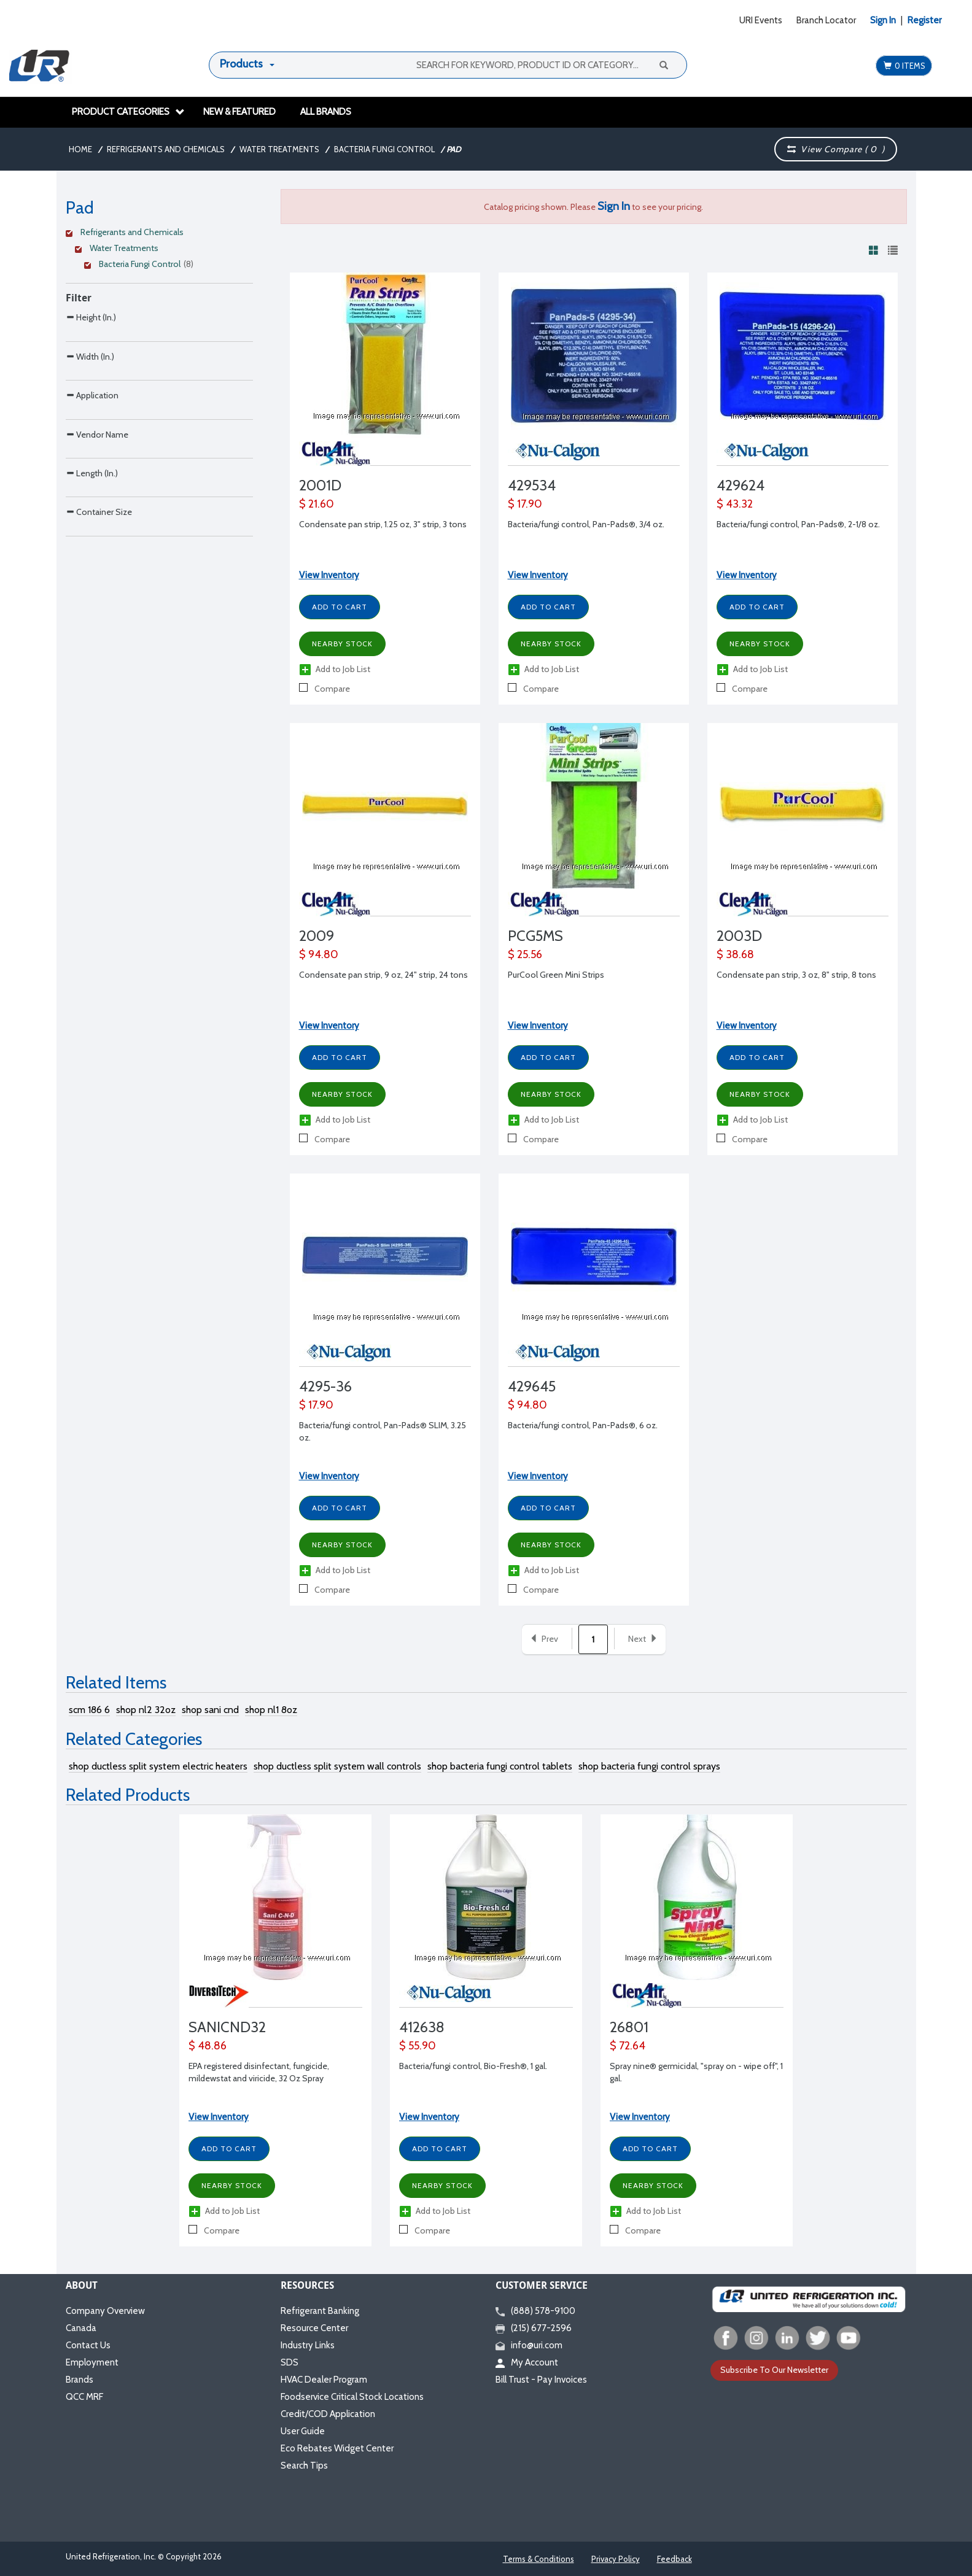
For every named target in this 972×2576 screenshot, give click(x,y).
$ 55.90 (417, 2045)
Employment (92, 2362)
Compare (324, 688)
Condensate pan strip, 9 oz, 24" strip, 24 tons (383, 974)
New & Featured (239, 111)
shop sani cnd (210, 1709)
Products (241, 64)
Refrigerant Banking (320, 2310)
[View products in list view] (893, 249)
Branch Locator (826, 20)
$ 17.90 (525, 504)
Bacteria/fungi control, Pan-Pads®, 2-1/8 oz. (798, 524)
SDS (289, 2362)
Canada (81, 2328)
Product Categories (128, 111)
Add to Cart (339, 606)
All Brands (325, 111)
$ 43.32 (735, 504)
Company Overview (105, 2310)
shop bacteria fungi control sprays (649, 1766)
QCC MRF (84, 2396)
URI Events (760, 20)
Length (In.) (92, 592)
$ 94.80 (318, 954)
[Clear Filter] (157, 233)
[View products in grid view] (874, 249)
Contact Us (88, 2345)
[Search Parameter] (159, 361)
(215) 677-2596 (534, 2328)
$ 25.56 (525, 954)
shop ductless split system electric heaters (158, 1766)
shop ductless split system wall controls (337, 1766)
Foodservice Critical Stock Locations (352, 2396)
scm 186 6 (89, 1709)
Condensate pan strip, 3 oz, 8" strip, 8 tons (796, 974)
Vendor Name (97, 527)
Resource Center (314, 2328)
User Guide (303, 2431)
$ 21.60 (316, 504)
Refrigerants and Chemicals (166, 149)
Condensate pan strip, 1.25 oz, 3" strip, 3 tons (383, 524)
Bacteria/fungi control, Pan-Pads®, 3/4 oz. (586, 524)
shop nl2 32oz (146, 1709)
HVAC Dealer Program (324, 2379)
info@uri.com (529, 2345)
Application (92, 462)
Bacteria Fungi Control (384, 149)
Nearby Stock (342, 643)
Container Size (99, 656)
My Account (527, 2362)
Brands (79, 2379)
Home (80, 149)
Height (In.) (91, 333)
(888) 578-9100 (535, 2310)
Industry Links (308, 2345)
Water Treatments (279, 149)
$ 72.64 (627, 2045)
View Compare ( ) (836, 149)
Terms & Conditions (538, 2559)
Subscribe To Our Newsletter (774, 2369)
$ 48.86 (208, 2045)
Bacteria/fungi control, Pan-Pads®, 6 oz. (583, 1425)
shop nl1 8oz (271, 1709)
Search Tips (304, 2465)
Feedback (674, 2559)
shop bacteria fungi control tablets (499, 1766)
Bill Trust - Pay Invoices (541, 2379)
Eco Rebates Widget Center (337, 2448)
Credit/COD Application (328, 2413)
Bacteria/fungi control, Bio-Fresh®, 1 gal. (473, 2065)
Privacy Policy (615, 2559)
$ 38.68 (735, 954)
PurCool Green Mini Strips (556, 974)
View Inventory (329, 575)
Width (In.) (90, 398)
